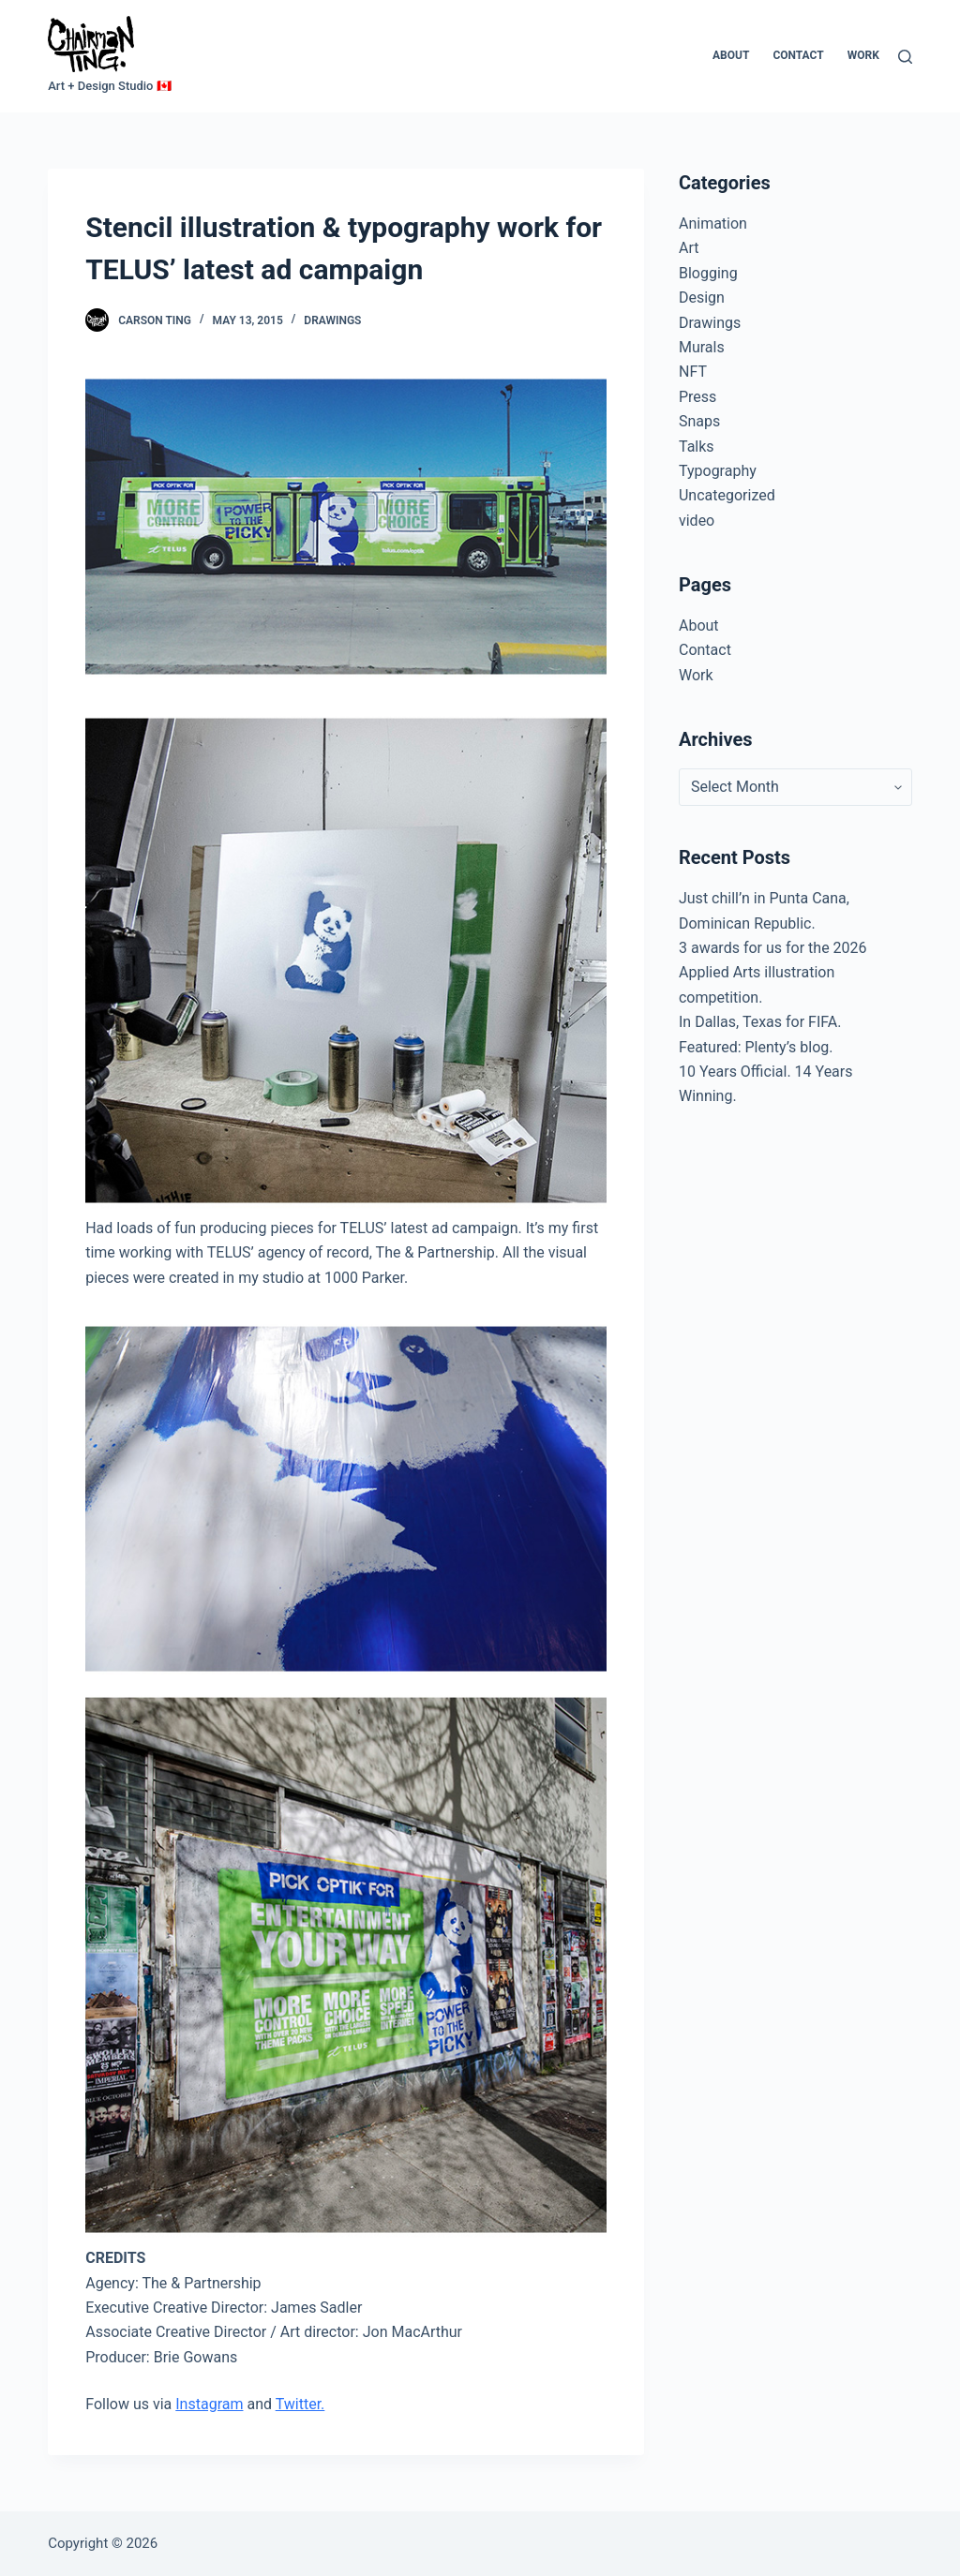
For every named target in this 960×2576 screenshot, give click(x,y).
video (696, 520)
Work (863, 55)
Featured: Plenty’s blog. (756, 1047)
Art (688, 248)
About (730, 55)
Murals (702, 347)
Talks (696, 446)
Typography (718, 471)
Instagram (209, 2404)
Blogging (708, 273)
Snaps (699, 421)
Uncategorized (727, 495)
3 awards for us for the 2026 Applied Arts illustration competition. (773, 972)
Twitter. (300, 2404)
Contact (797, 55)
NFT (693, 371)
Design (702, 297)
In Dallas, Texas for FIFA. (760, 1022)
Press (697, 397)
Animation (713, 223)
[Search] (905, 57)
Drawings (332, 320)
